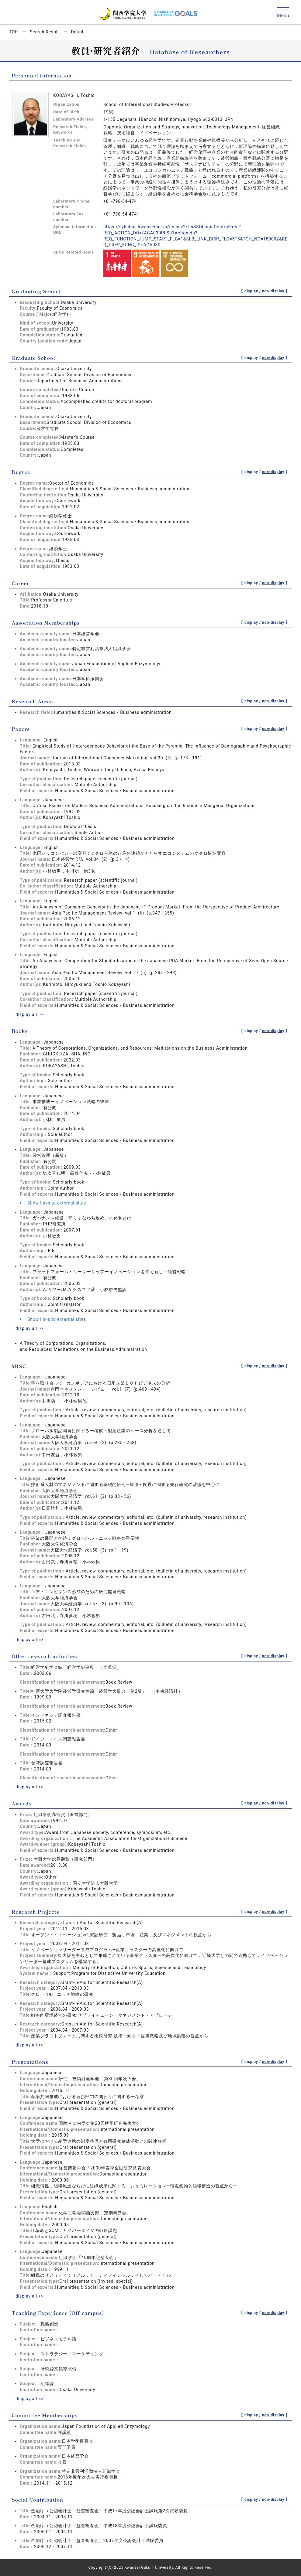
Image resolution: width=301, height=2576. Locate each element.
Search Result (44, 31)
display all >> (29, 1014)
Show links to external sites (53, 1203)
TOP (13, 31)
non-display (273, 291)
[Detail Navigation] (283, 13)
